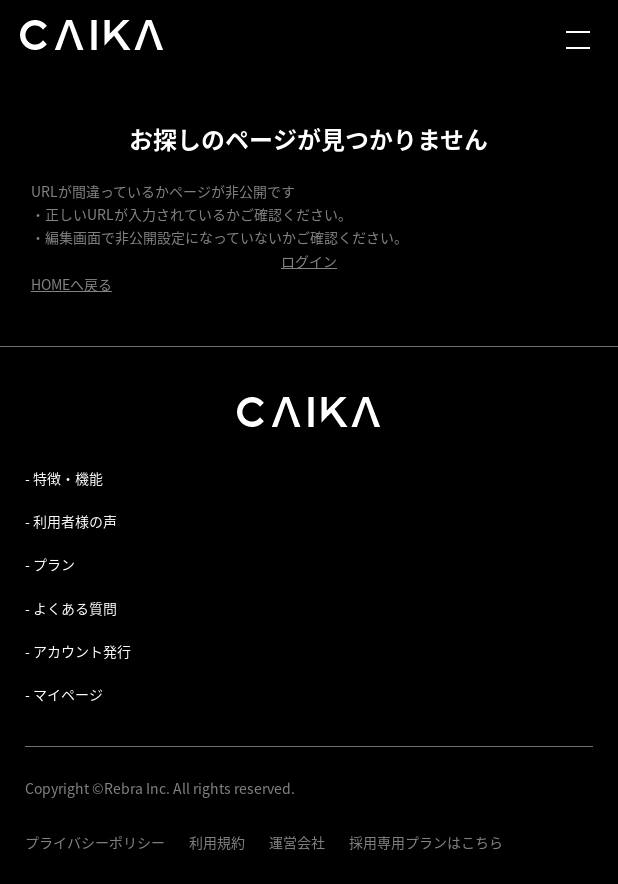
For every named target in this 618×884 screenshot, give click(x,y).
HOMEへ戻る (71, 284)
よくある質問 (75, 608)
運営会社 (297, 842)
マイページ (68, 694)
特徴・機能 (68, 478)
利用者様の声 (75, 521)
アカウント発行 (82, 651)
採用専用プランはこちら (426, 842)
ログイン (309, 261)
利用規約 (217, 842)
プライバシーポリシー (95, 842)
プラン (54, 564)
